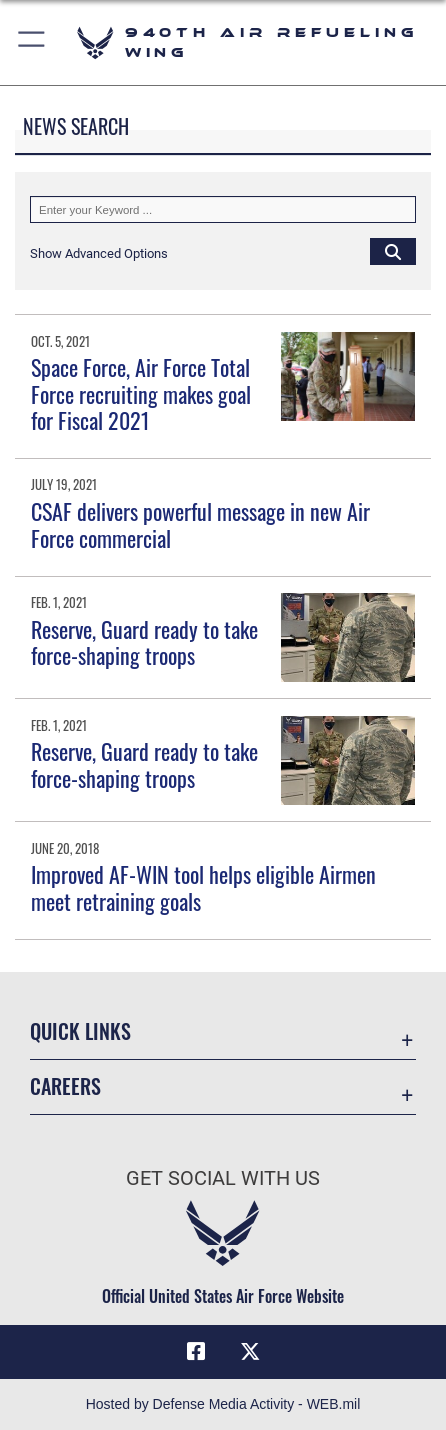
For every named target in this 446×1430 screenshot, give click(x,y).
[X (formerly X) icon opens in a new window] (250, 1352)
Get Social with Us (223, 1178)
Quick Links (80, 1031)
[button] (32, 42)
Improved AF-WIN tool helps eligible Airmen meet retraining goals (203, 887)
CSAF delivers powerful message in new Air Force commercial (200, 524)
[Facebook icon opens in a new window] (196, 1352)
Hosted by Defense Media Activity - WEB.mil (223, 1404)
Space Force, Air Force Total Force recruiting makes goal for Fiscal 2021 (141, 393)
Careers (65, 1086)
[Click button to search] (393, 251)
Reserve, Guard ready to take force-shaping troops (144, 642)
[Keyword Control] (223, 209)
